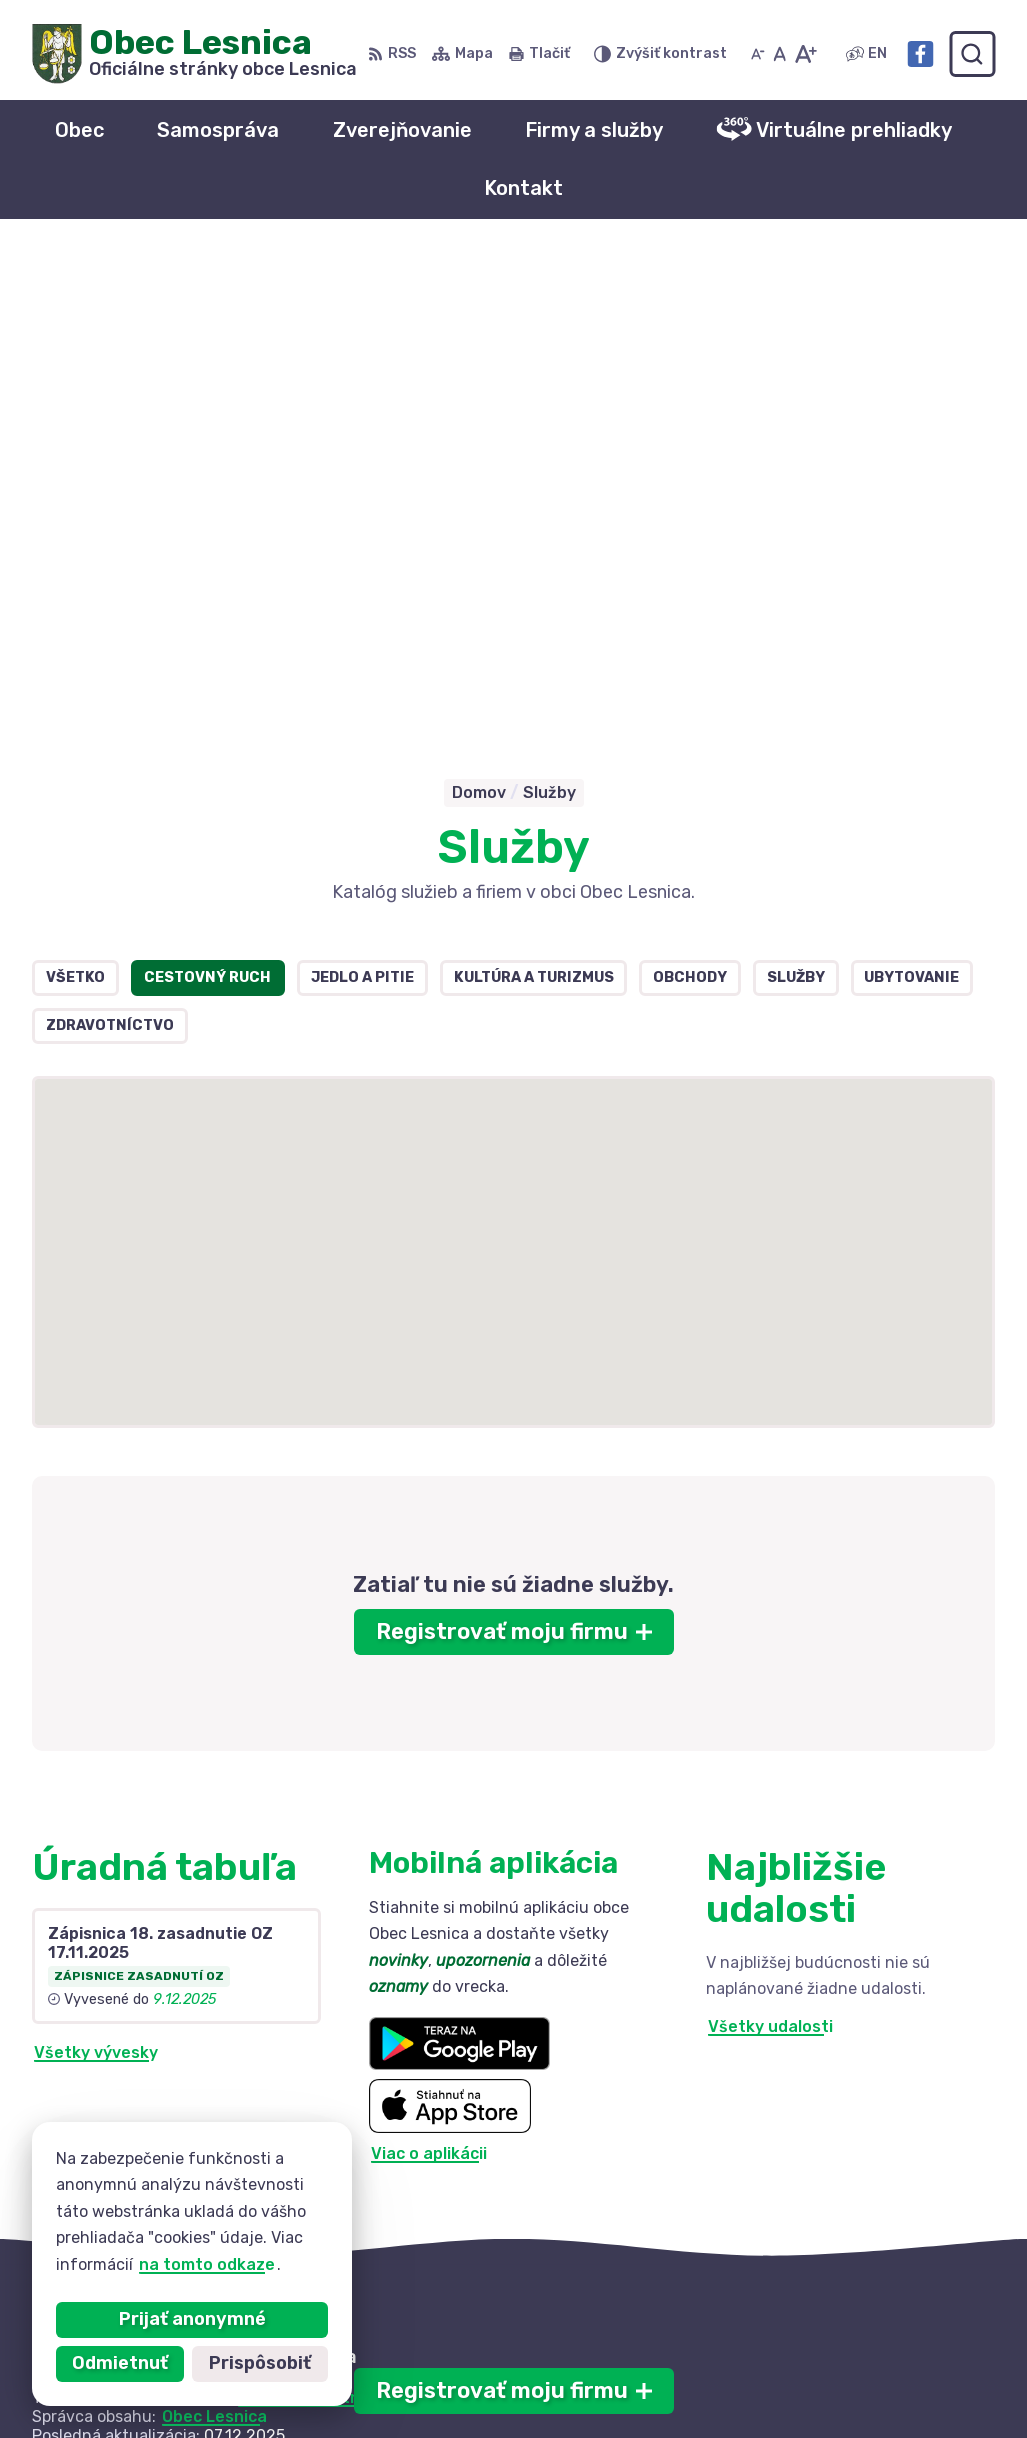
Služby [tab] (796, 494)
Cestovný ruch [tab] (207, 494)
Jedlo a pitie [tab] (362, 494)
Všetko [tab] (75, 494)
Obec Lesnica (214, 1933)
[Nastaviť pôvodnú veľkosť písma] (779, 54)
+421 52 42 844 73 (829, 2349)
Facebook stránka (827, 2393)
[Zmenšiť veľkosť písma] (758, 54)
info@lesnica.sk (816, 2371)
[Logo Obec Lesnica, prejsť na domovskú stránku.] (194, 54)
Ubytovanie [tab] (911, 494)
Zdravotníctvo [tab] (110, 542)
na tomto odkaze (207, 2264)
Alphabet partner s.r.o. (328, 1914)
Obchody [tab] (690, 494)
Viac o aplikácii (429, 1671)
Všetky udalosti (770, 1544)
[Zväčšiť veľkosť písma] (805, 54)
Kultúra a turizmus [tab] (534, 494)
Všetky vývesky (96, 1569)
